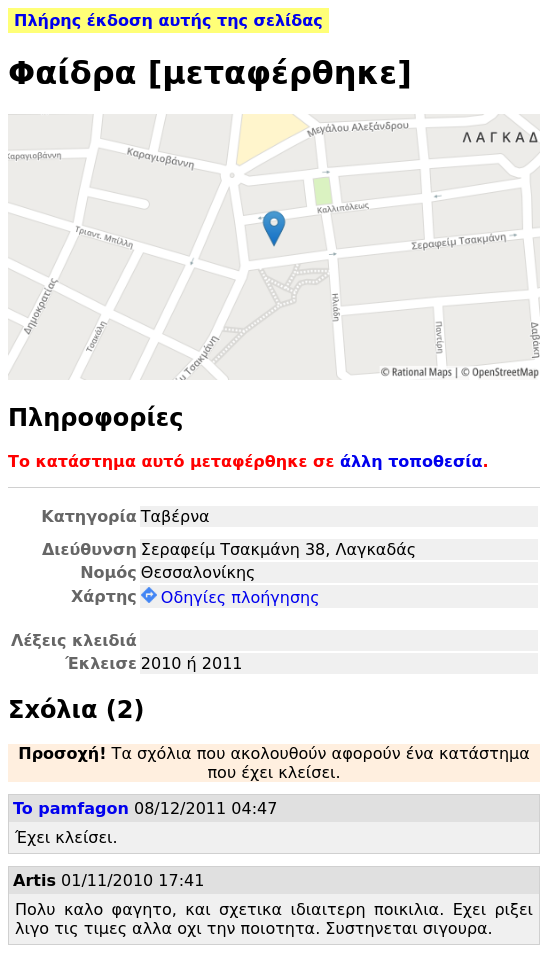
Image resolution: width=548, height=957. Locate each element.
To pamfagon (71, 808)
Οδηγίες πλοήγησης (230, 597)
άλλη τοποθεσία (411, 461)
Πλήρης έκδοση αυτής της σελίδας (168, 20)
